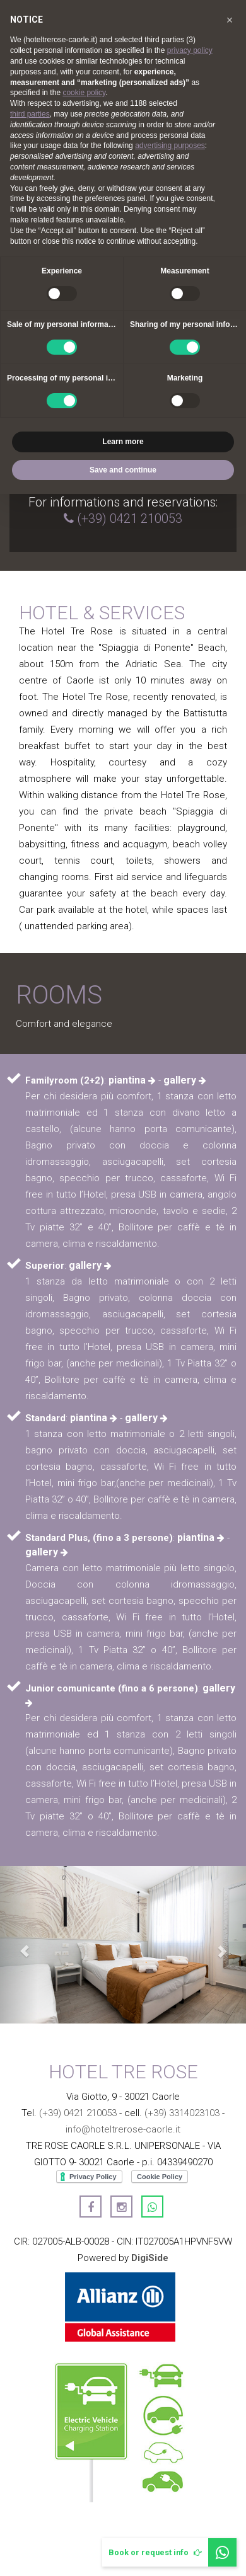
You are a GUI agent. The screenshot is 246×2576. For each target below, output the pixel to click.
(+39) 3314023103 (182, 2113)
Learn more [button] (122, 441)
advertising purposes (170, 145)
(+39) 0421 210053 (129, 518)
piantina (132, 1080)
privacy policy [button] (190, 50)
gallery (184, 1080)
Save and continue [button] (123, 470)
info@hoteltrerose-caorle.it (123, 2129)
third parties (30, 114)
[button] (18, 1945)
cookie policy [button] (83, 92)
